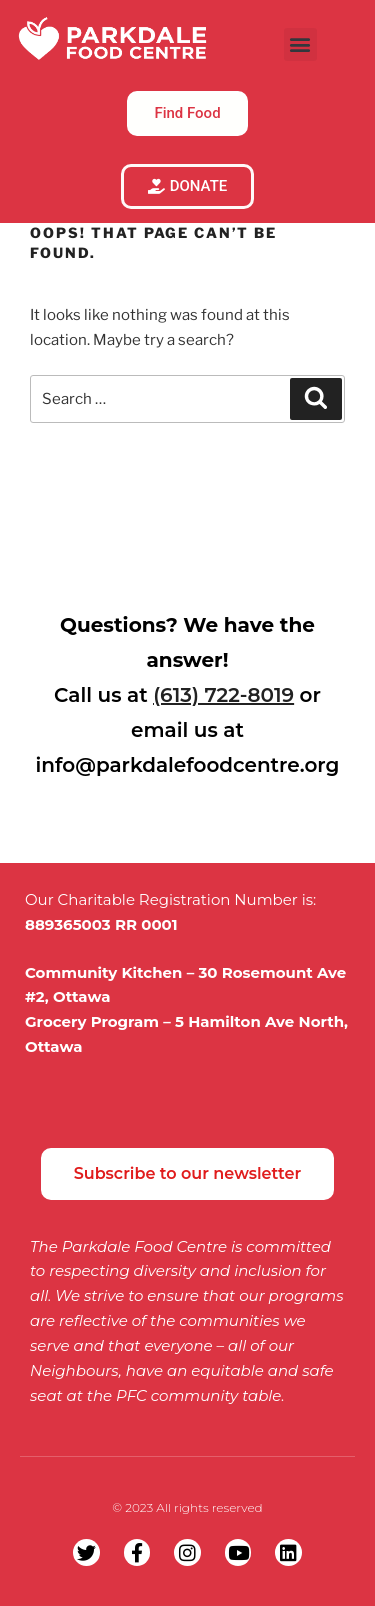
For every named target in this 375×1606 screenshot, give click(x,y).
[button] (300, 44)
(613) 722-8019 (223, 695)
